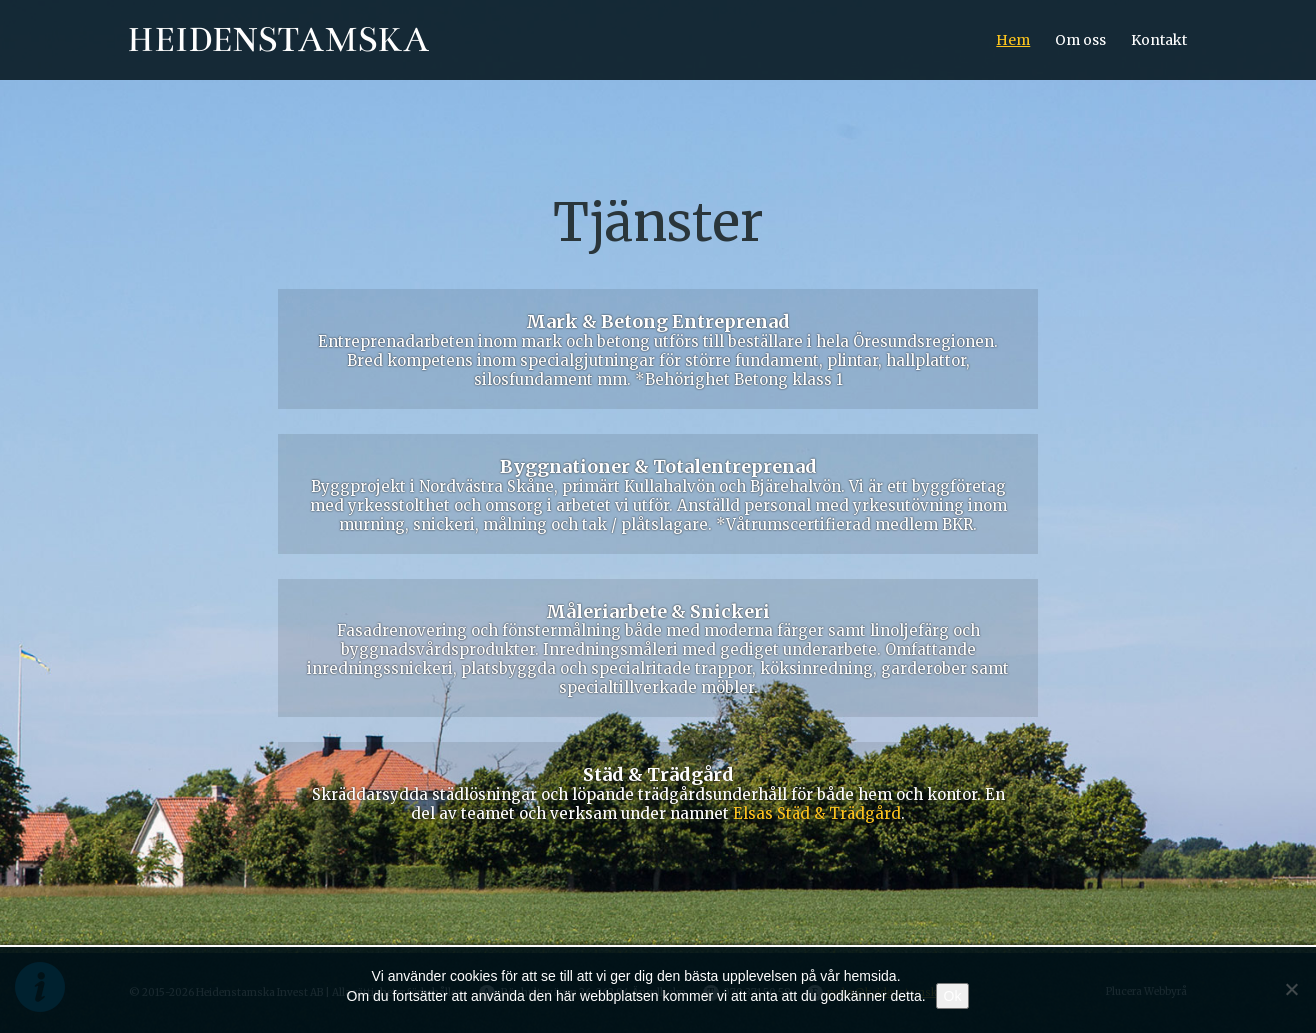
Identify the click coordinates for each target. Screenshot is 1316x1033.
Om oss (1080, 40)
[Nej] (1291, 989)
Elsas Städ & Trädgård (817, 813)
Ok (953, 996)
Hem (1013, 40)
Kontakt (1159, 40)
